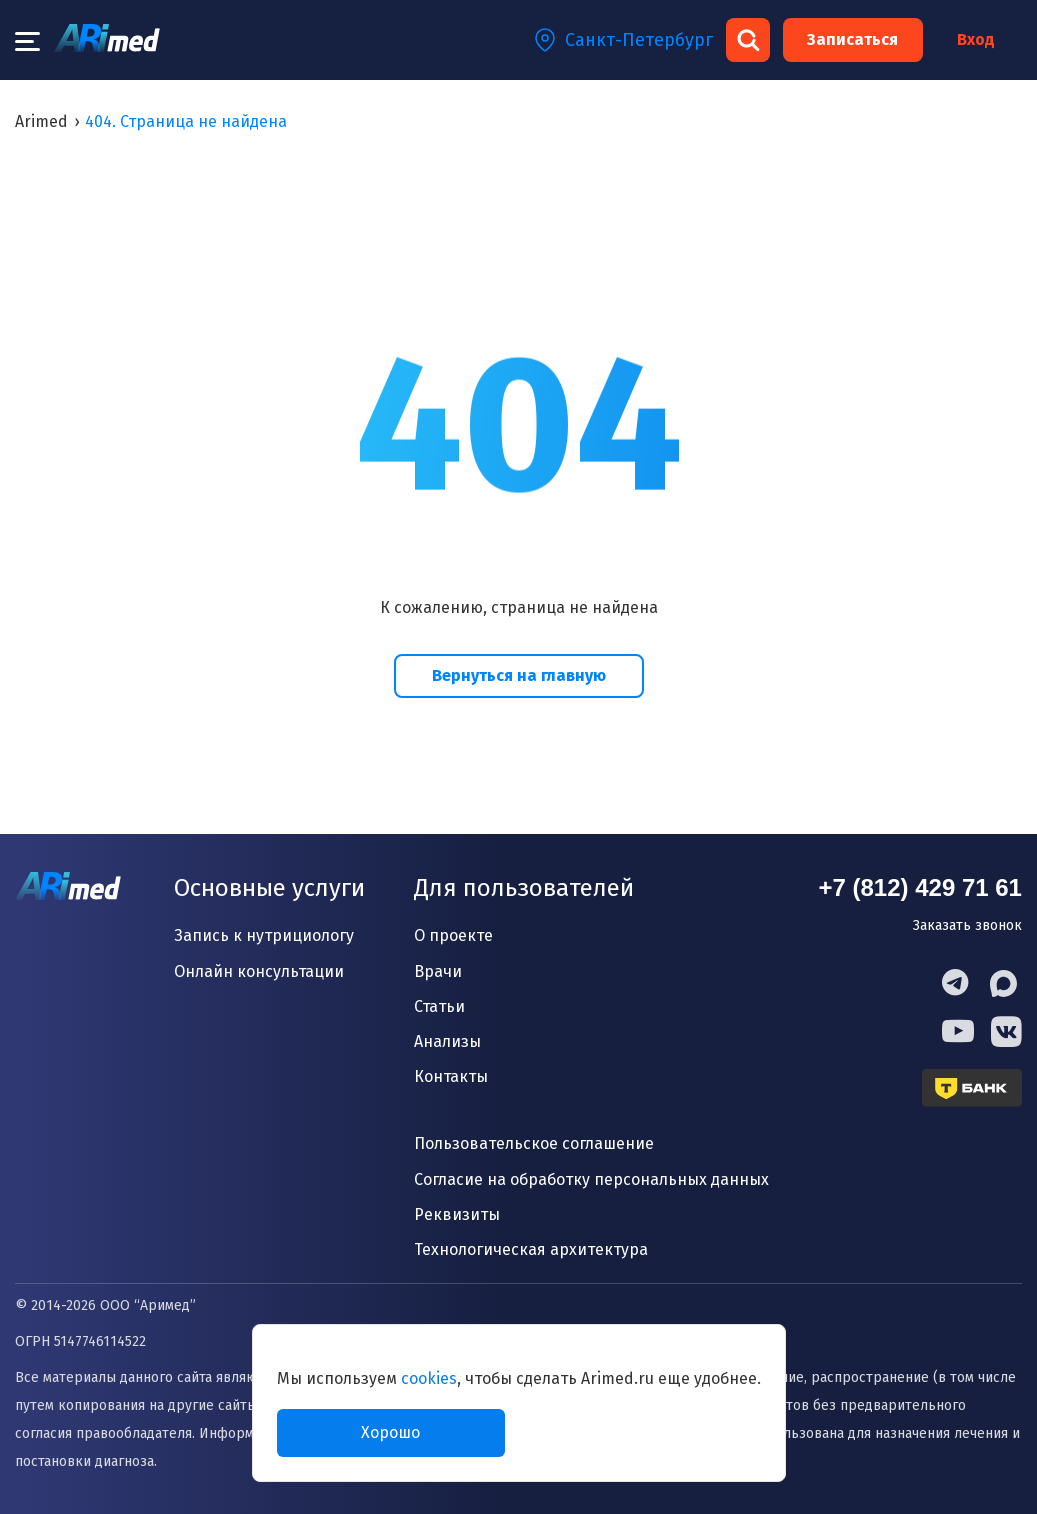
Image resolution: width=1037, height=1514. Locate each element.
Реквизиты (457, 1214)
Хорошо (390, 1432)
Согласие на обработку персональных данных (591, 1179)
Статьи (439, 1006)
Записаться (852, 39)
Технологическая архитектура (531, 1249)
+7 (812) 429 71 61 (920, 887)
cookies (429, 1378)
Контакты (451, 1076)
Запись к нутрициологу (264, 935)
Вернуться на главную (519, 675)
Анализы (447, 1041)
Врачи (438, 971)
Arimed (41, 121)
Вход (976, 40)
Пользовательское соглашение (534, 1143)
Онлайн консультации (259, 971)
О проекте (453, 935)
